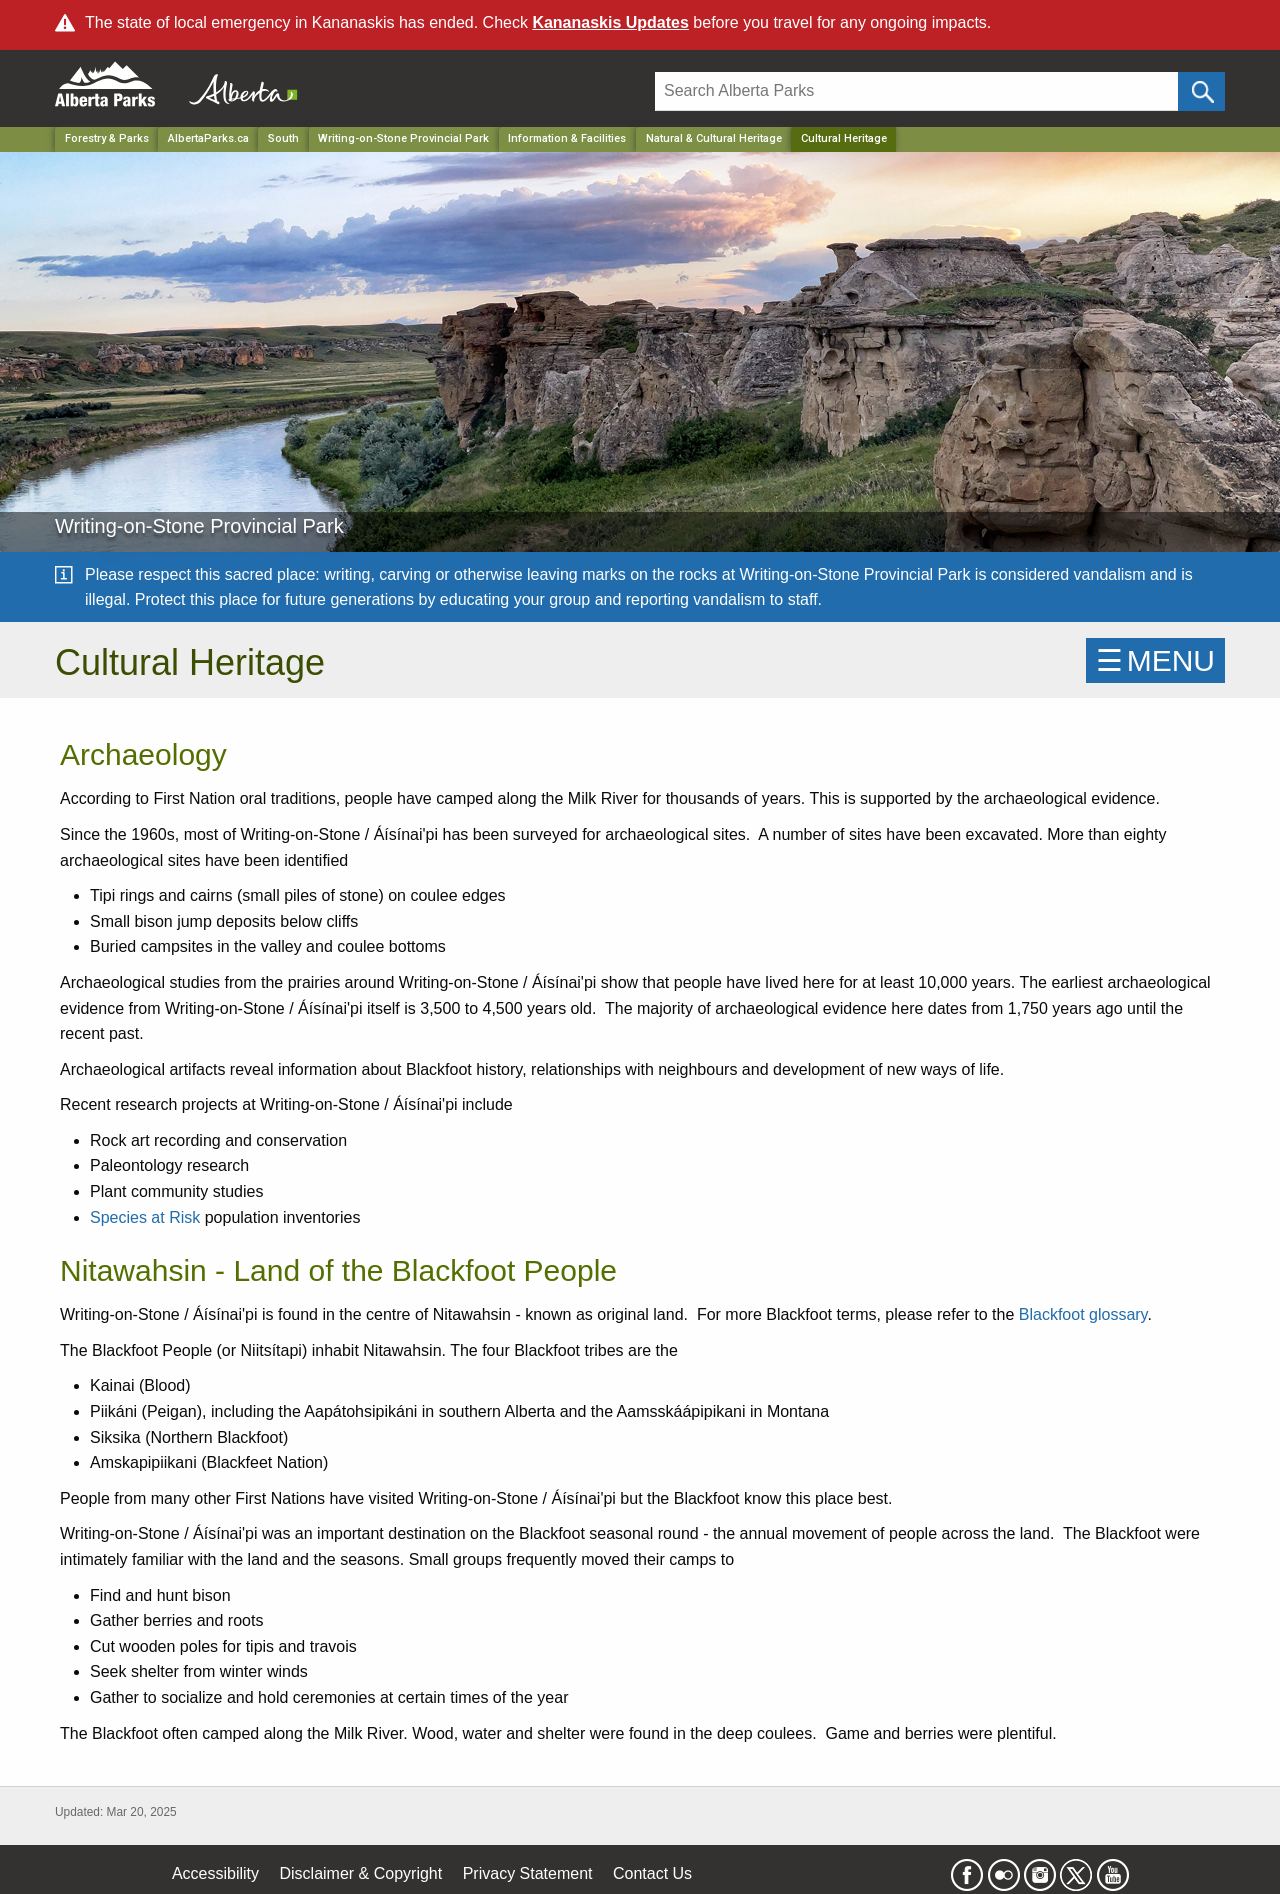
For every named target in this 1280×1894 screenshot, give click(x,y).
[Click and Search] (1201, 91)
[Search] (916, 91)
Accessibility (215, 1873)
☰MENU (1155, 660)
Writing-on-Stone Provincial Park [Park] (403, 138)
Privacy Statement (528, 1873)
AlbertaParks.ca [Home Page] (208, 138)
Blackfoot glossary (1083, 1314)
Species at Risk (145, 1217)
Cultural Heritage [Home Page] (844, 138)
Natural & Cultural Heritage (714, 138)
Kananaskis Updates (610, 22)
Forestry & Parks (107, 138)
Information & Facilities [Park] (567, 138)
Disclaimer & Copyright (361, 1873)
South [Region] (283, 138)
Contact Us (652, 1873)
